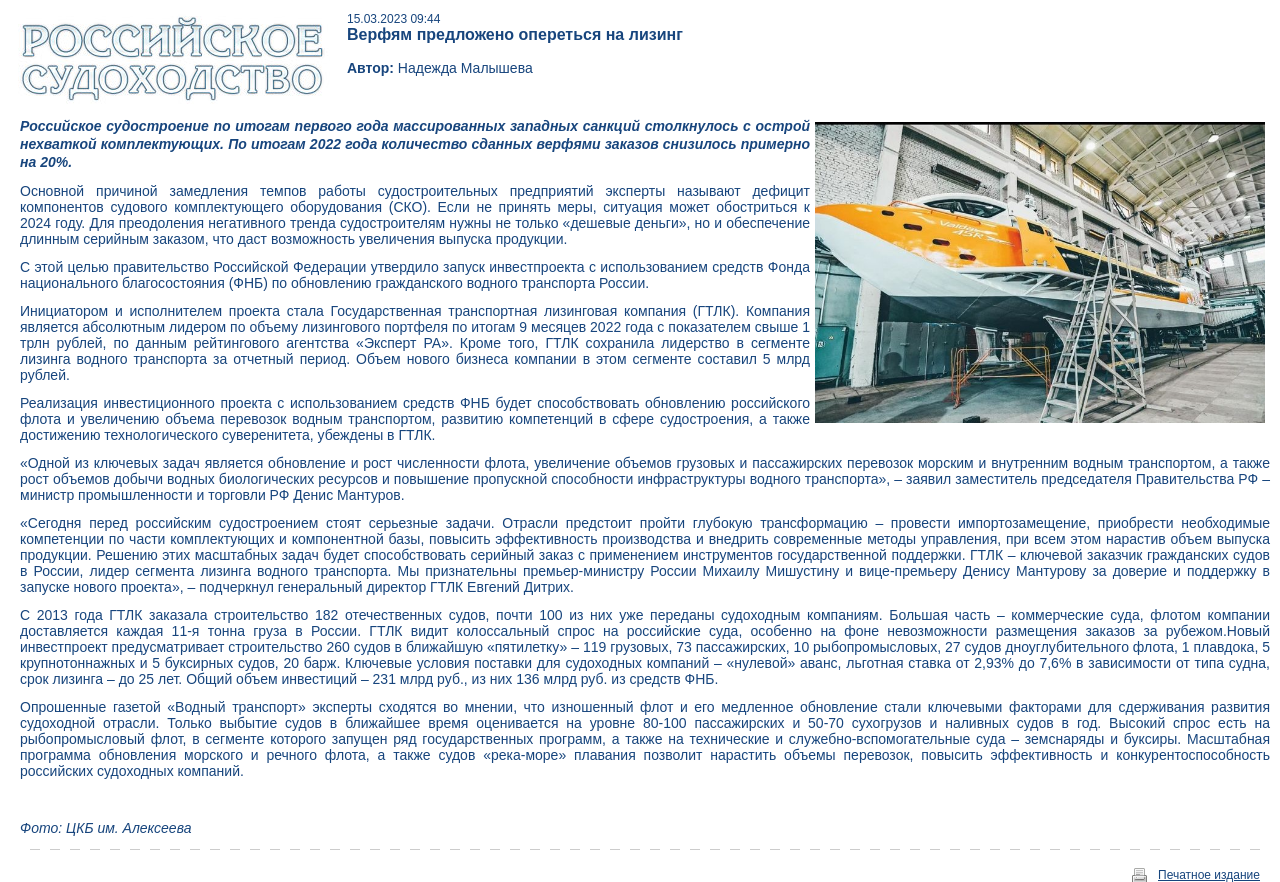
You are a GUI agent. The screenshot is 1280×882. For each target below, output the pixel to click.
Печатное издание (1209, 875)
